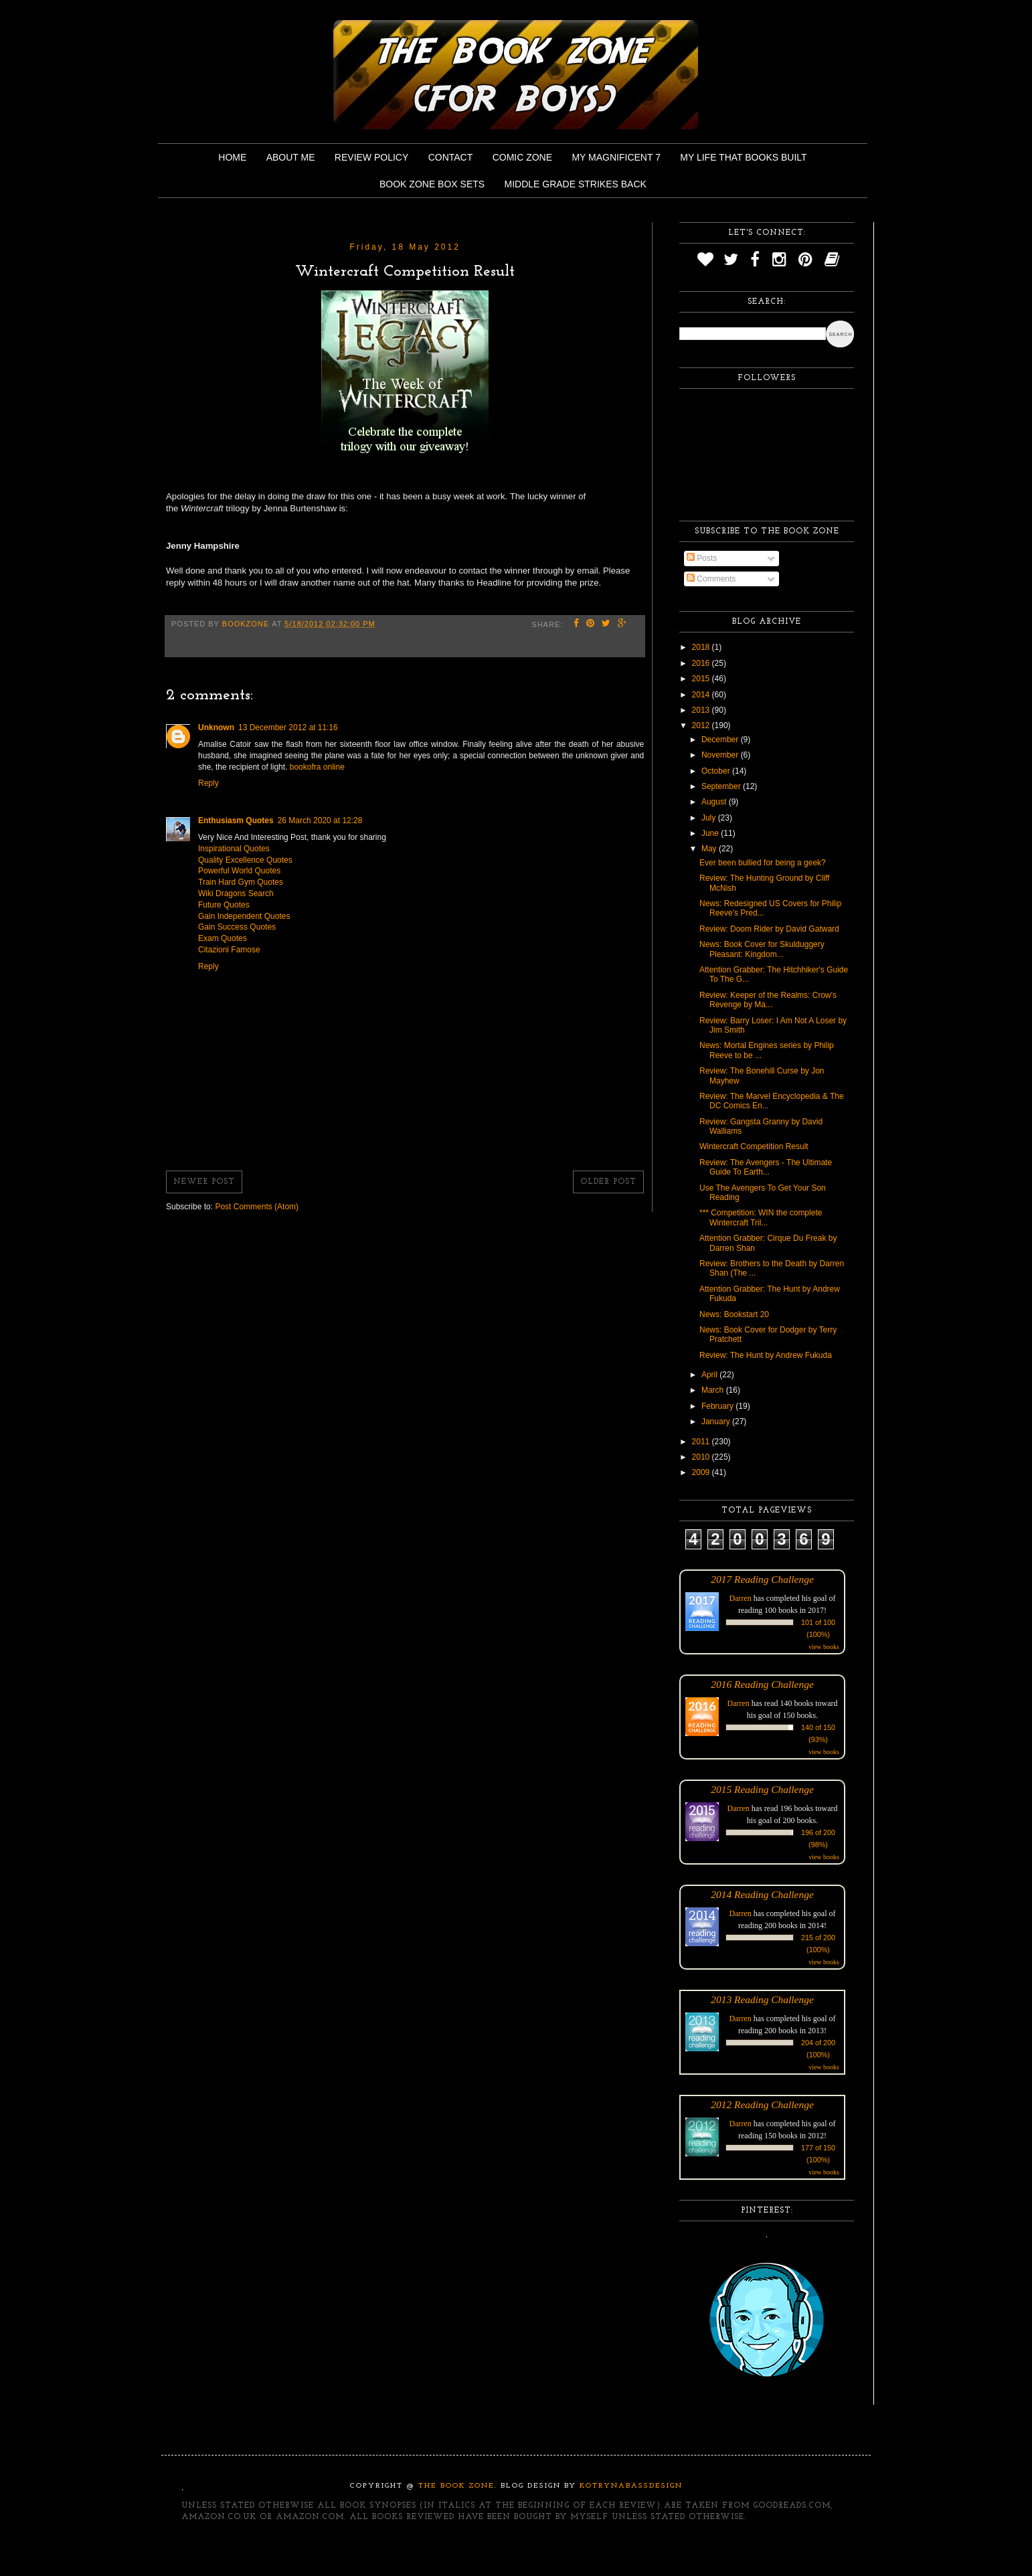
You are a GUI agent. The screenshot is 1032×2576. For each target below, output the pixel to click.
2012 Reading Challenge (762, 2104)
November (721, 755)
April (710, 1374)
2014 (702, 694)
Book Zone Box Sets (432, 184)
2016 (702, 663)
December (721, 739)
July (709, 818)
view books (823, 1646)
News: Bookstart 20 (734, 1314)
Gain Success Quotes (237, 927)
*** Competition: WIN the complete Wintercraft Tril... (760, 1217)
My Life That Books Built (743, 157)
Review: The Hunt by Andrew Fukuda (765, 1355)
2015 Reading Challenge (762, 1789)
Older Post (608, 1182)
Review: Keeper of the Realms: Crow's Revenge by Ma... (768, 1000)
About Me (290, 157)
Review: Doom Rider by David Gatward (769, 929)
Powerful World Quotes (239, 870)
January (716, 1421)
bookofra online (317, 767)
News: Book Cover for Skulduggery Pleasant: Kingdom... (762, 949)
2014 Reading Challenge (762, 1894)
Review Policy (371, 157)
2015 (702, 678)
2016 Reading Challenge (762, 1684)
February (718, 1406)
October (716, 771)
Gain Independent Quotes (244, 916)
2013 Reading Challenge (762, 1999)
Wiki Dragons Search (236, 893)
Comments (711, 579)
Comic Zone (522, 157)
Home (232, 157)
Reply (208, 783)
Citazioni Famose (229, 949)
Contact (450, 157)
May (710, 848)
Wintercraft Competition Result (753, 1146)
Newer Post (204, 1182)
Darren (740, 1598)
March (713, 1390)
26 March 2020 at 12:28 (320, 820)
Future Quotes (224, 905)
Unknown (216, 727)
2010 (702, 1457)
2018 (702, 647)
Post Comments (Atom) (256, 1206)
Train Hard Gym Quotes (240, 882)
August (715, 801)
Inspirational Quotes (234, 848)
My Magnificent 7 (616, 157)
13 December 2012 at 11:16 (288, 727)
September (722, 786)
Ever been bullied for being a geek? (762, 862)
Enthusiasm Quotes (236, 820)
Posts (702, 558)
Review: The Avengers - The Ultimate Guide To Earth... (765, 1167)
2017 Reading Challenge (762, 1579)
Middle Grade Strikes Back (576, 184)
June (711, 833)
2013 (702, 710)
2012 (702, 725)
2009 (702, 1472)
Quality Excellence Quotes (245, 860)
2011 (702, 1441)
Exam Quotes (222, 938)
